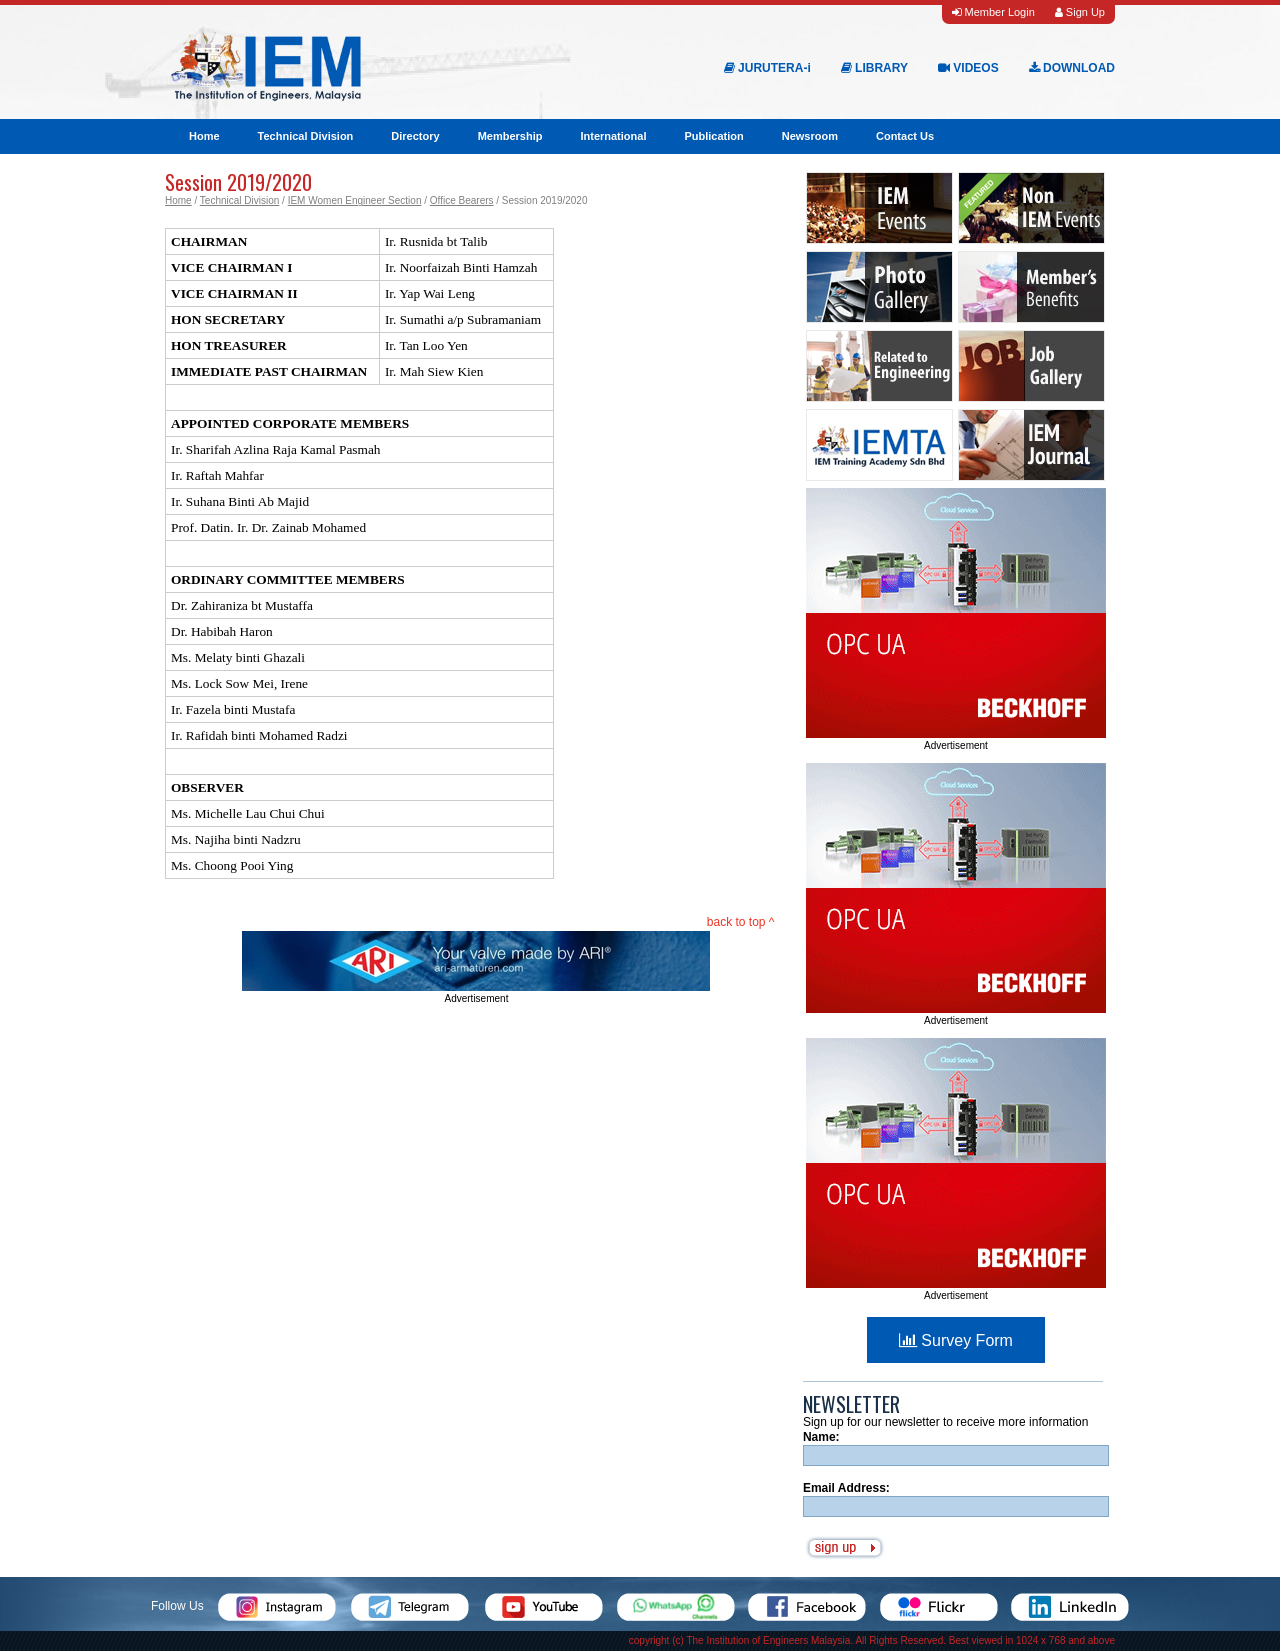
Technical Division (306, 136)
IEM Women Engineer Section (355, 200)
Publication (713, 136)
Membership (510, 136)
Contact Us (905, 136)
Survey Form (956, 1340)
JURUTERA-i (767, 68)
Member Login (993, 12)
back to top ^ (741, 922)
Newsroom (810, 136)
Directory (415, 136)
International (613, 136)
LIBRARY (874, 68)
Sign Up (1080, 12)
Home (204, 136)
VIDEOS (968, 68)
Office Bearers (462, 200)
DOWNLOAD (1072, 68)
